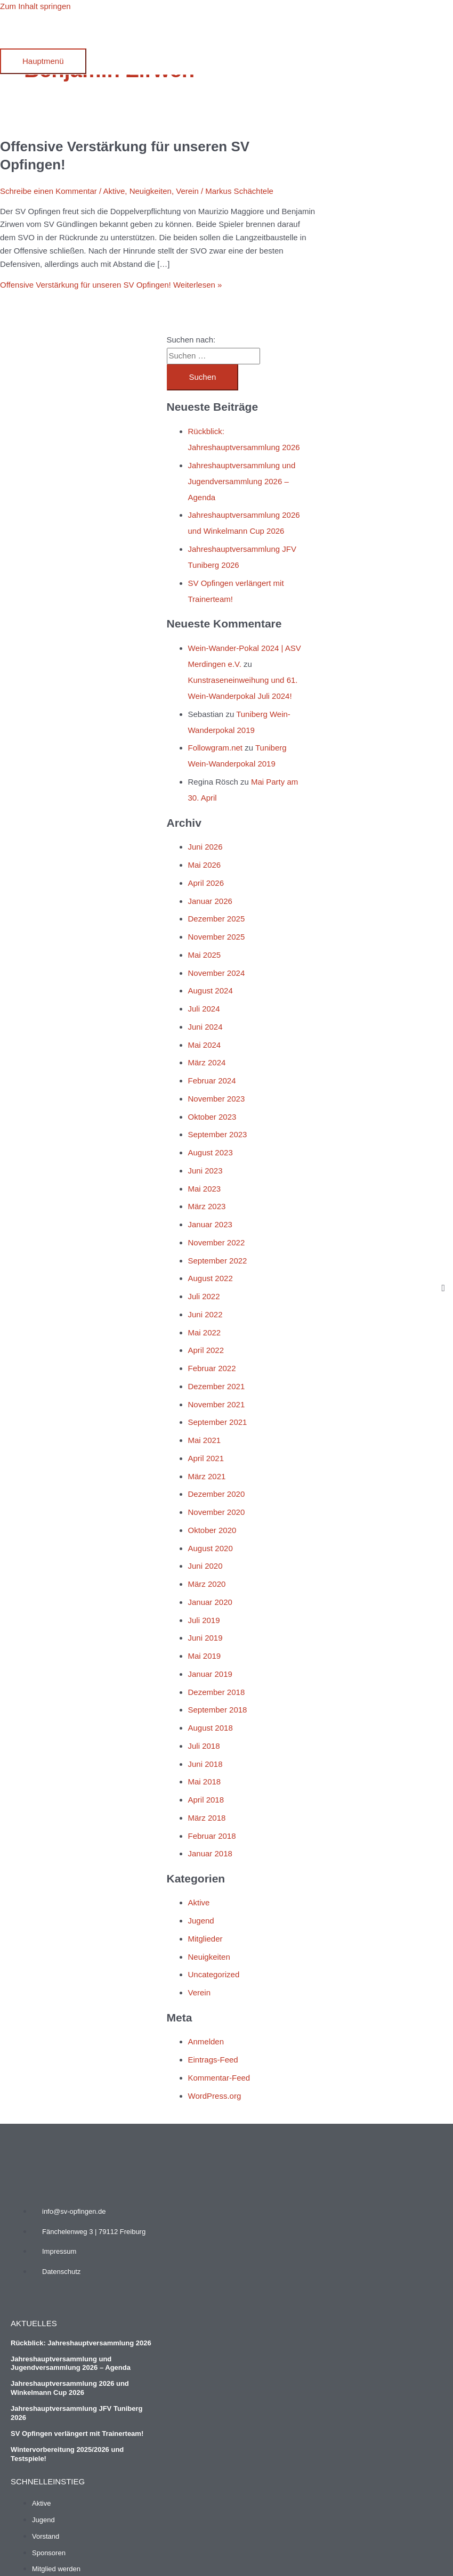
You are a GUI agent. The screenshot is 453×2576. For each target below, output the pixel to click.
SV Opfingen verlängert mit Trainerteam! (77, 2434)
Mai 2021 (204, 1440)
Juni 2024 (205, 1026)
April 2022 (206, 1350)
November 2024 (216, 972)
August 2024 (210, 990)
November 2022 (216, 1242)
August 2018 (210, 1727)
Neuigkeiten (151, 190)
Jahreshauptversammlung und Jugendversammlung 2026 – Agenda (242, 481)
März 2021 (207, 1476)
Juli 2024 (204, 1008)
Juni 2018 (205, 1763)
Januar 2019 (210, 1673)
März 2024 (207, 1062)
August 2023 (210, 1152)
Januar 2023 (210, 1224)
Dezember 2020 (216, 1493)
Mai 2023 (204, 1188)
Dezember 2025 (216, 918)
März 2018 (207, 1817)
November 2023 (216, 1098)
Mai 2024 (204, 1044)
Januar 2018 (210, 1853)
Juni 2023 (205, 1170)
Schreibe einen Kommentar (48, 190)
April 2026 (206, 882)
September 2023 (217, 1134)
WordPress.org (214, 2095)
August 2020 (210, 1548)
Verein (187, 190)
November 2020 (216, 1512)
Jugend (201, 1920)
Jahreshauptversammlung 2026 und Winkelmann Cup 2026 (70, 2387)
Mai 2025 (204, 954)
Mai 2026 (204, 864)
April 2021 (206, 1458)
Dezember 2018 (216, 1692)
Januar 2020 (210, 1602)
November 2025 (216, 936)
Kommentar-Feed (219, 2077)
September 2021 (217, 1421)
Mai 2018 (204, 1781)
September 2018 (217, 1709)
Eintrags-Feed (213, 2059)
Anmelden (206, 2041)
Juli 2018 (204, 1745)
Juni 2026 (205, 846)
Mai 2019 (204, 1655)
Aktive (114, 190)
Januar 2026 (210, 901)
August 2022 (210, 1278)
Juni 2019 (205, 1637)
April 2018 (206, 1799)
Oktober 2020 (212, 1530)
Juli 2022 (204, 1296)
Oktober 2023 (212, 1116)
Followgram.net (215, 747)
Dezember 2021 (216, 1386)
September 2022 (217, 1260)
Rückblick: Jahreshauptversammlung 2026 (81, 2343)
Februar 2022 (212, 1368)
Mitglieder (205, 1938)
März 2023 (207, 1206)
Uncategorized (214, 1974)
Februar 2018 (212, 1835)
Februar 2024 (212, 1080)
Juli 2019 (204, 1620)
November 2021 (216, 1404)
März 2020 (207, 1583)
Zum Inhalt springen (35, 6)
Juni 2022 (205, 1314)
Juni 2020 (205, 1565)
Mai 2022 (204, 1332)
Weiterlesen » (111, 284)
